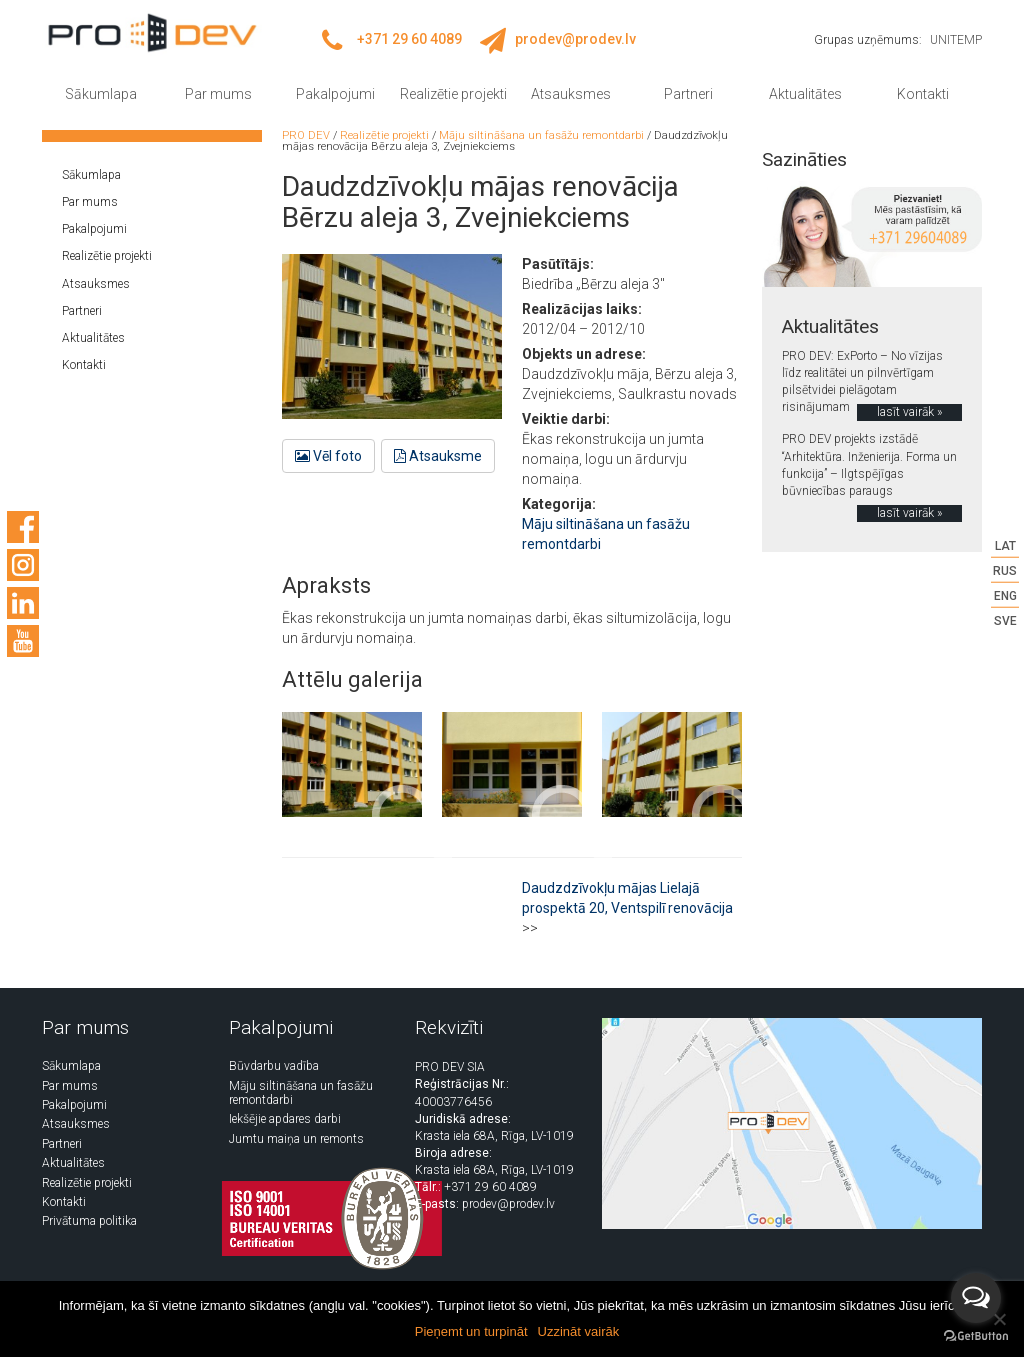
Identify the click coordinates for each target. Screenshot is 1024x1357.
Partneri (688, 94)
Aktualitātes (805, 94)
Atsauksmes (571, 94)
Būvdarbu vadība (274, 1066)
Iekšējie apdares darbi (285, 1119)
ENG (1005, 596)
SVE (1005, 621)
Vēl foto (328, 456)
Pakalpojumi (335, 94)
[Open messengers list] (976, 1298)
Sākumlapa (101, 94)
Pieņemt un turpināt (471, 1331)
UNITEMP (956, 40)
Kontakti (923, 94)
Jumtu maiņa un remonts (296, 1139)
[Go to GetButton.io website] (976, 1336)
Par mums (218, 94)
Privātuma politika (89, 1221)
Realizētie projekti (453, 94)
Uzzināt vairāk (579, 1331)
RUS (1005, 570)
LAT (1005, 545)
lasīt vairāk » (909, 412)
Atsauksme (438, 456)
